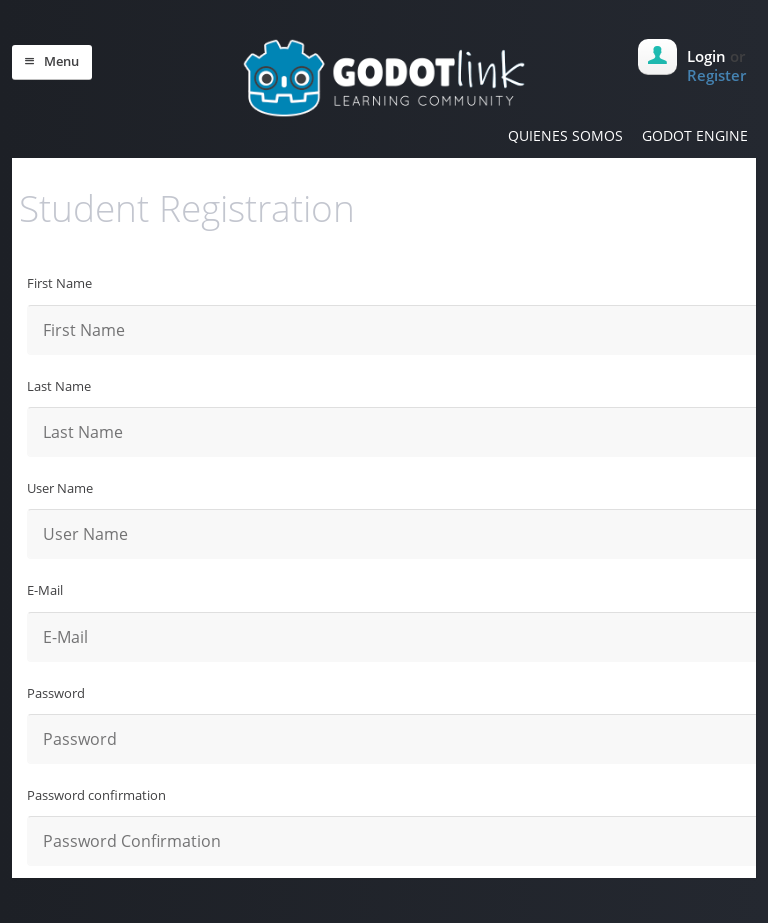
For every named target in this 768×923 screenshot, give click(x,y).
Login (706, 56)
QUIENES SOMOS (565, 135)
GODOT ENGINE (695, 135)
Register (716, 75)
